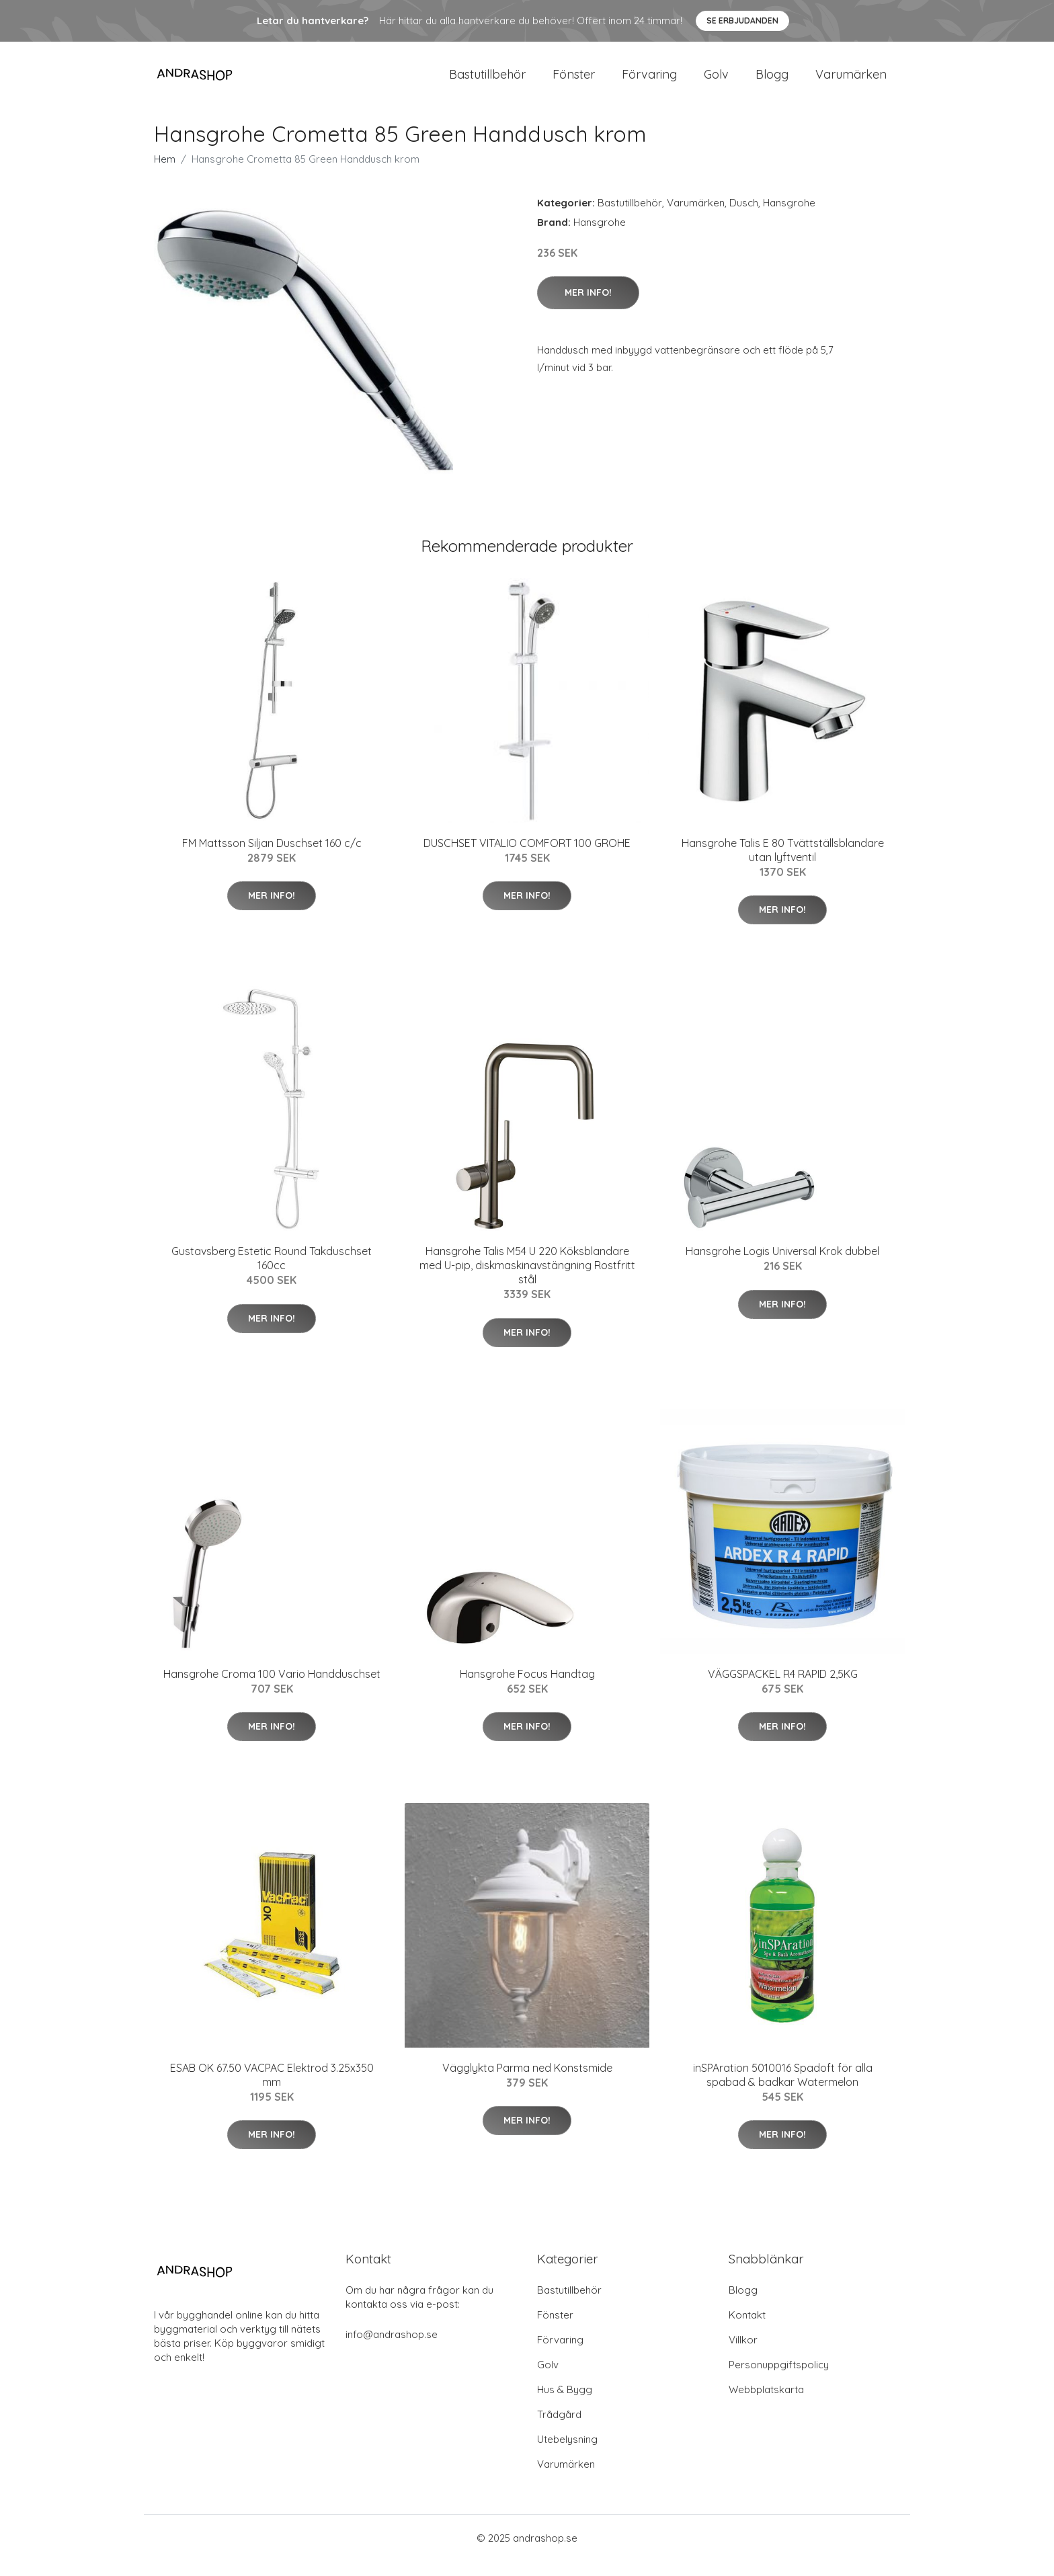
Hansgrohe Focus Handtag (527, 1688)
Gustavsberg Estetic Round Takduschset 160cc (271, 1273)
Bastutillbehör (487, 81)
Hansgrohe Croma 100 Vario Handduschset (271, 1688)
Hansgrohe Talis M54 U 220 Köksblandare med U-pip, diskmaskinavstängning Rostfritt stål (527, 1280)
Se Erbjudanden (742, 20)
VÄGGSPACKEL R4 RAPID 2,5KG (783, 1688)
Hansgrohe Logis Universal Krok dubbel (782, 1266)
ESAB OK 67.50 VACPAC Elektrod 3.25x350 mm (272, 2089)
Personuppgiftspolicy (779, 2379)
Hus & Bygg (564, 2404)
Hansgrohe (789, 217)
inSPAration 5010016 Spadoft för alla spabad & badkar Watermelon (783, 2089)
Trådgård (559, 2429)
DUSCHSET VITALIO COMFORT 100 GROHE (527, 857)
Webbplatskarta (766, 2404)
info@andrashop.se (392, 2349)
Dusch (743, 217)
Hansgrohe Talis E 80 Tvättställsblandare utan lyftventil (783, 865)
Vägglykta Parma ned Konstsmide (527, 2082)
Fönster (574, 81)
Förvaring (649, 81)
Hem (164, 173)
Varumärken (851, 81)
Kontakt (747, 2329)
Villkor (743, 2354)
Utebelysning (567, 2454)
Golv (716, 81)
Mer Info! (588, 307)
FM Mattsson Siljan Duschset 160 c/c (272, 857)
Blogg (772, 81)
